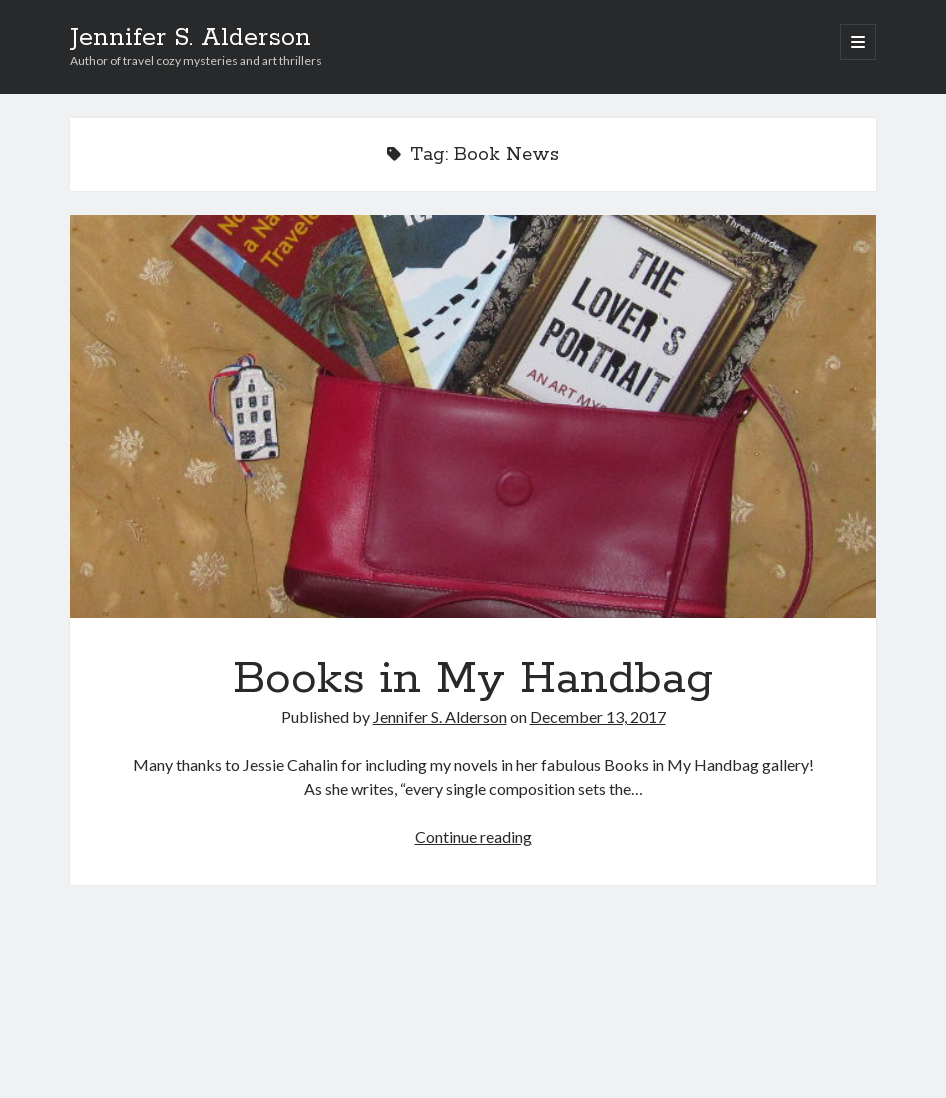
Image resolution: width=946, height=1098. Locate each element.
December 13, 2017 (598, 716)
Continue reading (473, 836)
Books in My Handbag (473, 416)
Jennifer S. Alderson (190, 38)
